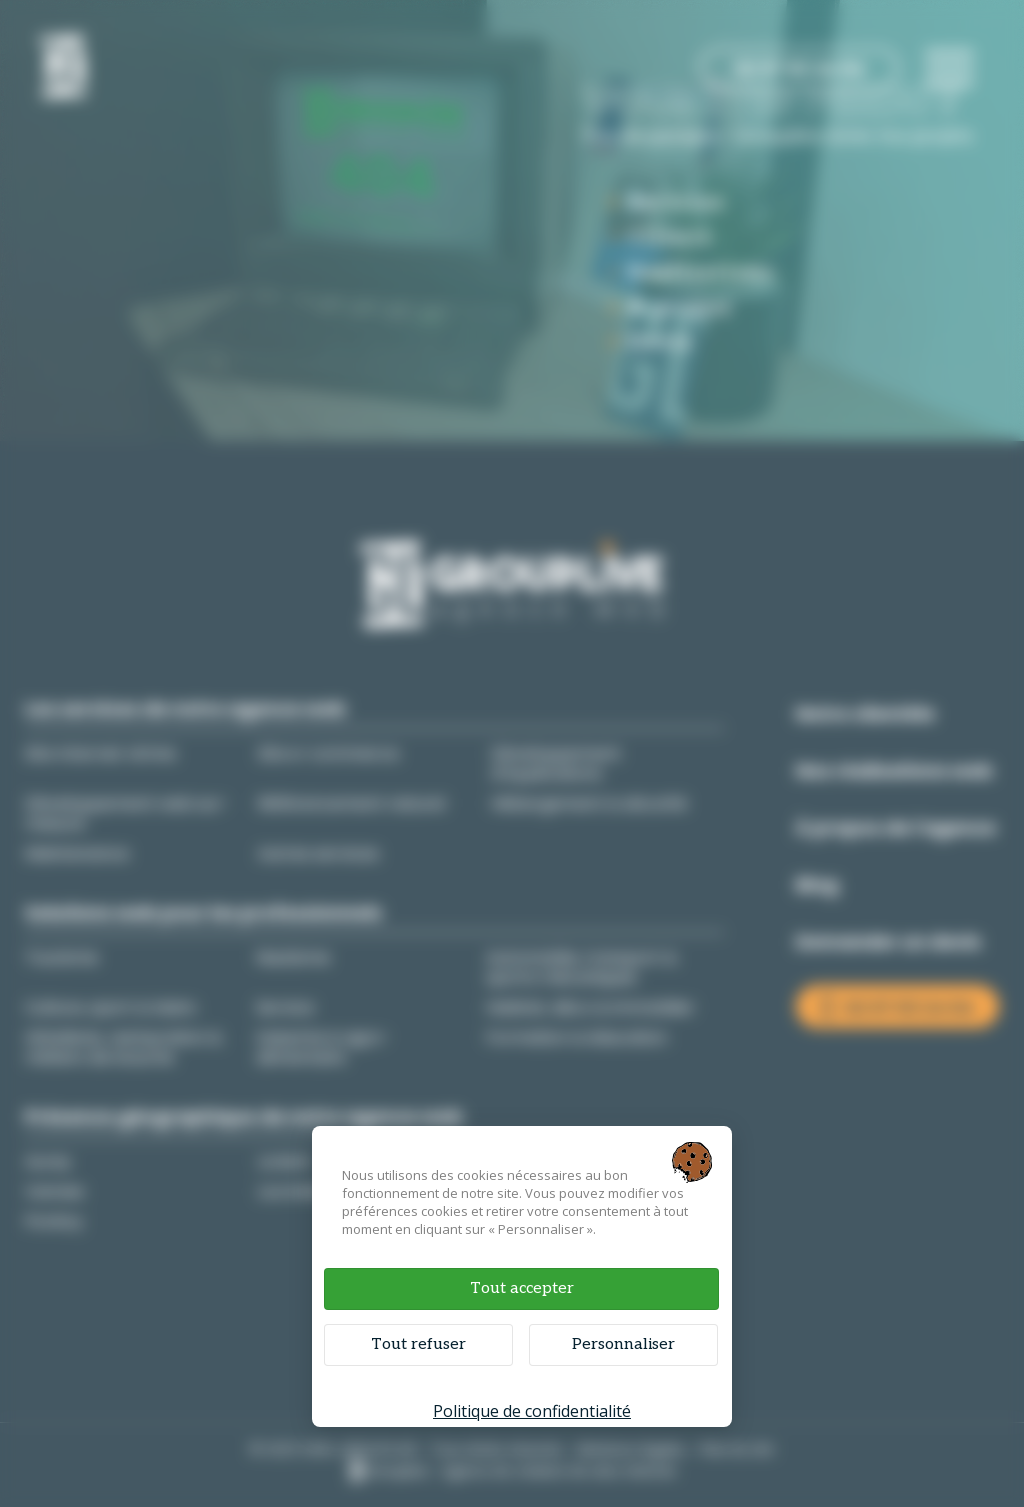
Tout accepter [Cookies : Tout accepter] (522, 1288)
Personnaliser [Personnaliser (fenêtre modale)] (623, 1344)
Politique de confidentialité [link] (532, 1411)
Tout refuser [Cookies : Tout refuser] (418, 1344)
